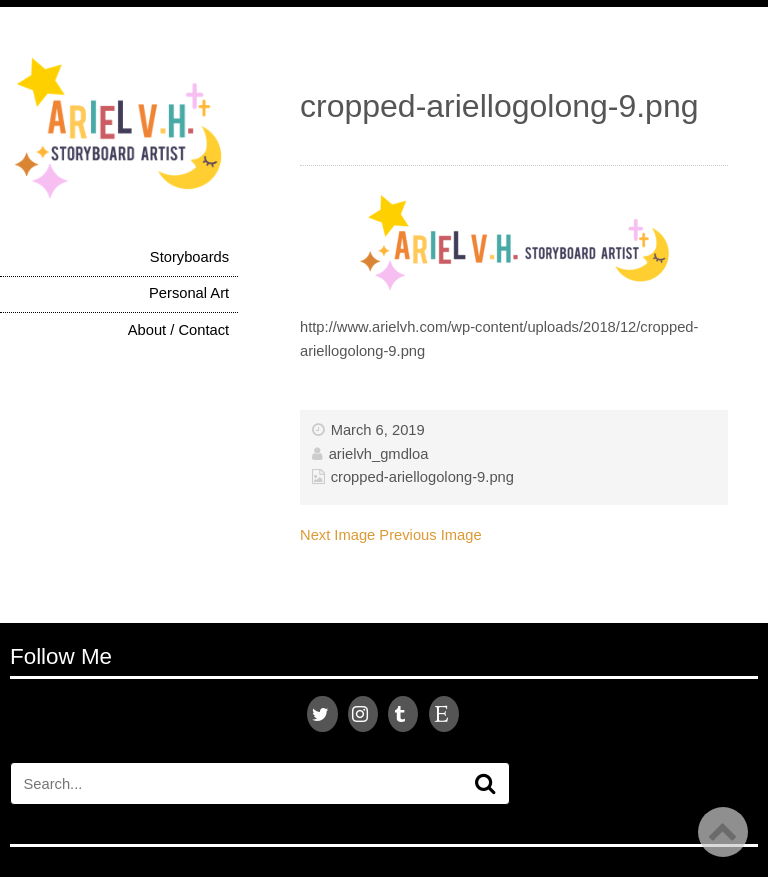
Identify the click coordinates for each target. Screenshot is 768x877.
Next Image (337, 535)
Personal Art (189, 293)
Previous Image (430, 535)
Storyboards (189, 257)
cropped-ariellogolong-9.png (422, 477)
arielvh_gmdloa (379, 454)
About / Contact (178, 330)
